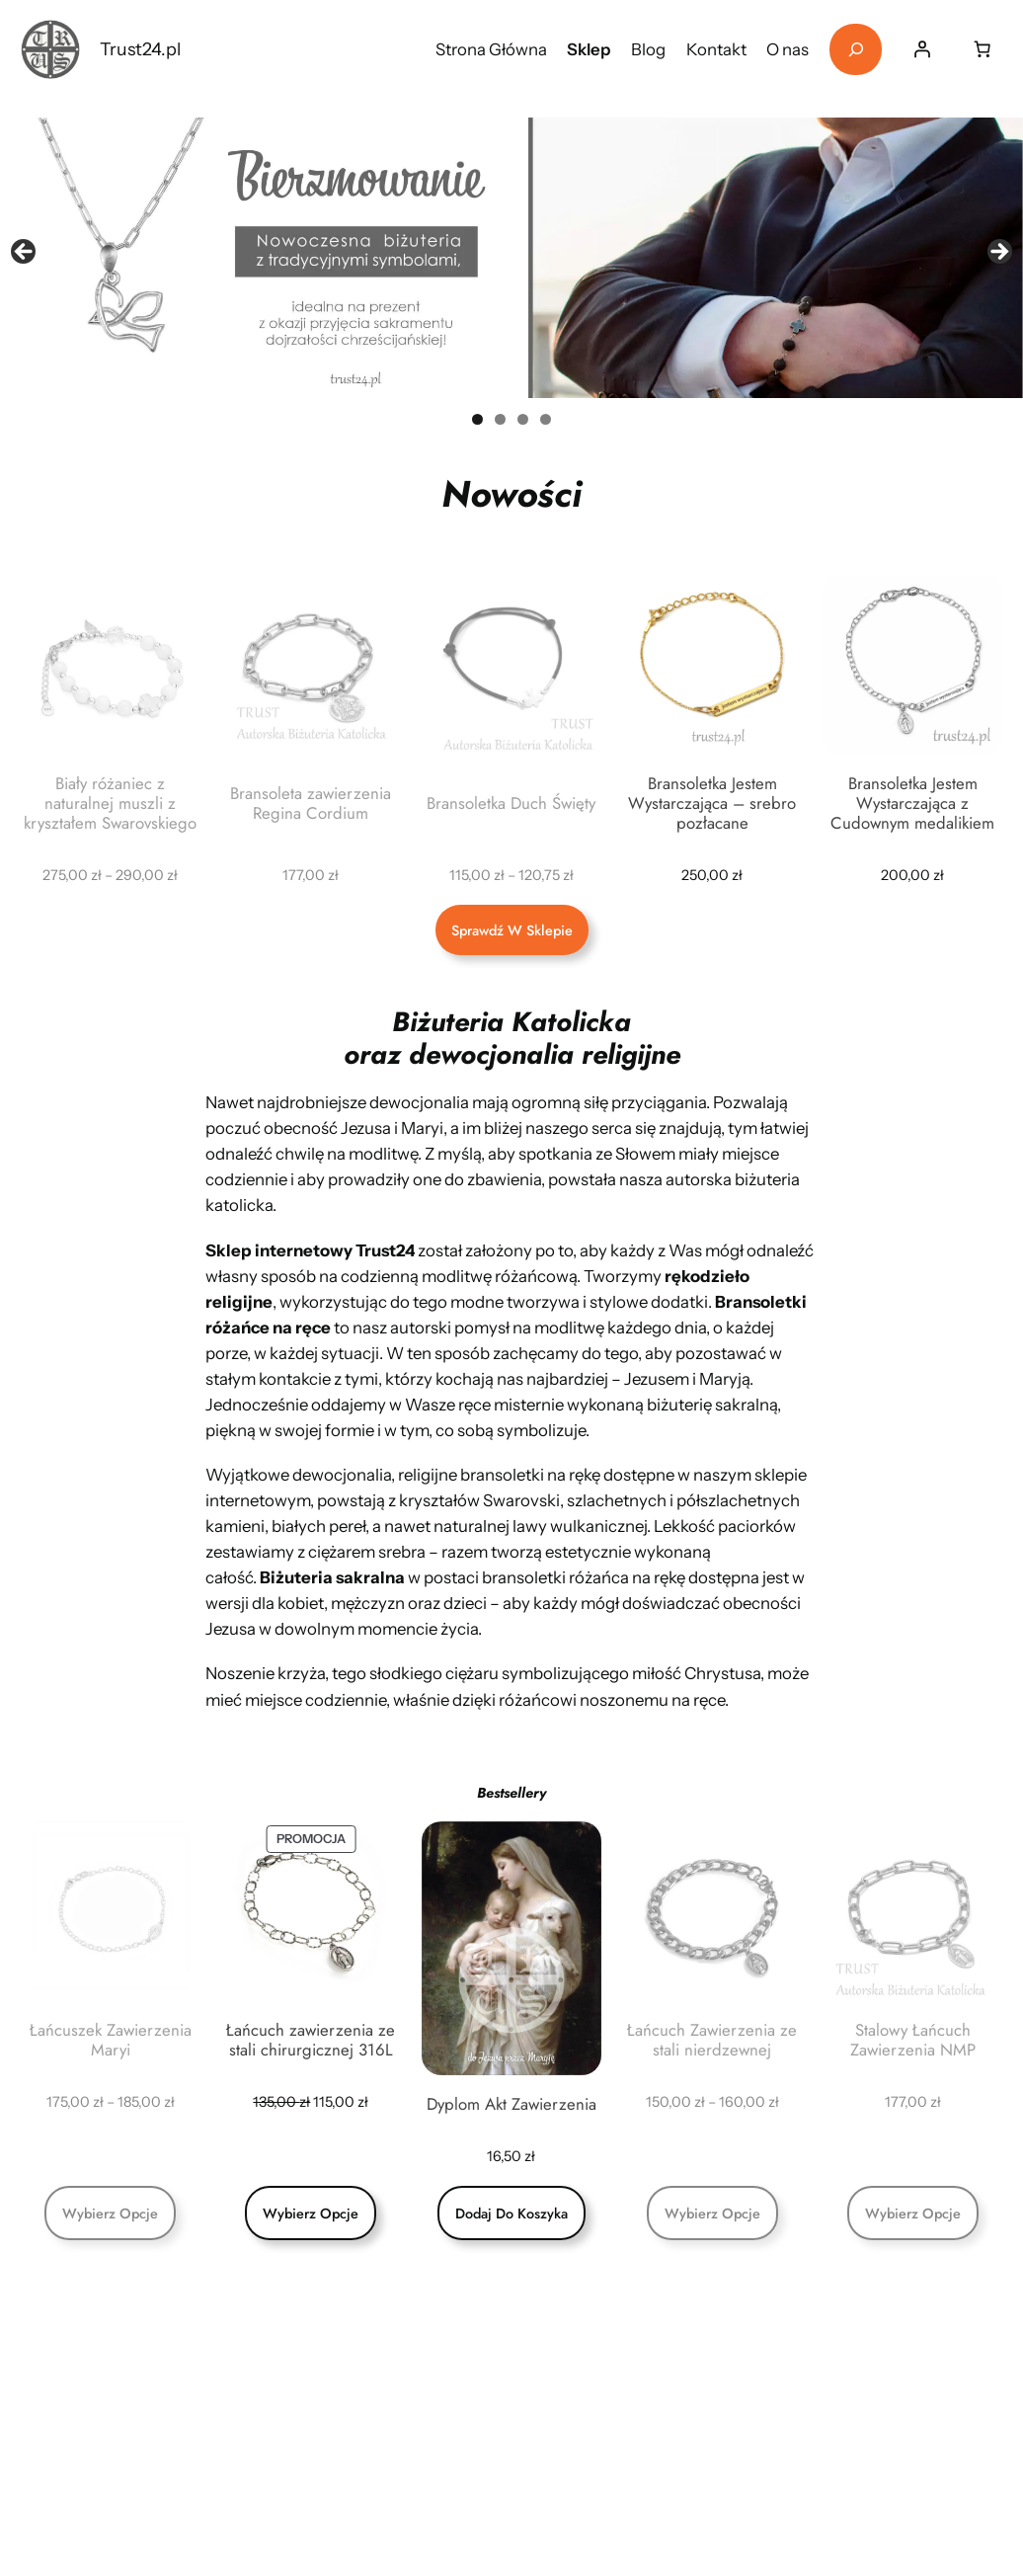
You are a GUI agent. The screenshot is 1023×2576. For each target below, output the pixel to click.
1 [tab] (477, 419)
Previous (24, 253)
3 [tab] (522, 419)
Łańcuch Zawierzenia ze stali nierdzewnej (712, 2039)
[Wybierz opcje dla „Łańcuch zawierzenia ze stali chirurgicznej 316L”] (310, 2213)
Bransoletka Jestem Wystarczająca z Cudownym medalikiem (912, 803)
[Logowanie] (921, 49)
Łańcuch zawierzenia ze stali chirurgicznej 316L (310, 2039)
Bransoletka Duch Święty (511, 803)
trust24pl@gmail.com (609, 2362)
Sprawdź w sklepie (512, 930)
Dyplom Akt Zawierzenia (511, 2104)
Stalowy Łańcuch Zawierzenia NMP (913, 2039)
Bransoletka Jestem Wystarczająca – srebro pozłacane (712, 803)
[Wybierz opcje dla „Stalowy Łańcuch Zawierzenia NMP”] (913, 2213)
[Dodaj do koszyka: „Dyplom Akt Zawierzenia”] (511, 2213)
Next (998, 253)
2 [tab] (500, 419)
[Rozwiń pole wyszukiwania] (855, 50)
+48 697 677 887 (590, 2458)
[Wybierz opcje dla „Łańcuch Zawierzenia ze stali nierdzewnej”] (712, 2213)
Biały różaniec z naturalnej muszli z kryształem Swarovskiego (110, 803)
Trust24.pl (140, 49)
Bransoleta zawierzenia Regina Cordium (310, 803)
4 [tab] (545, 419)
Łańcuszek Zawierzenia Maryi (111, 2039)
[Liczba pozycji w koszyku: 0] (981, 49)
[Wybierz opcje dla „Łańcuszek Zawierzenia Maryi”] (110, 2213)
